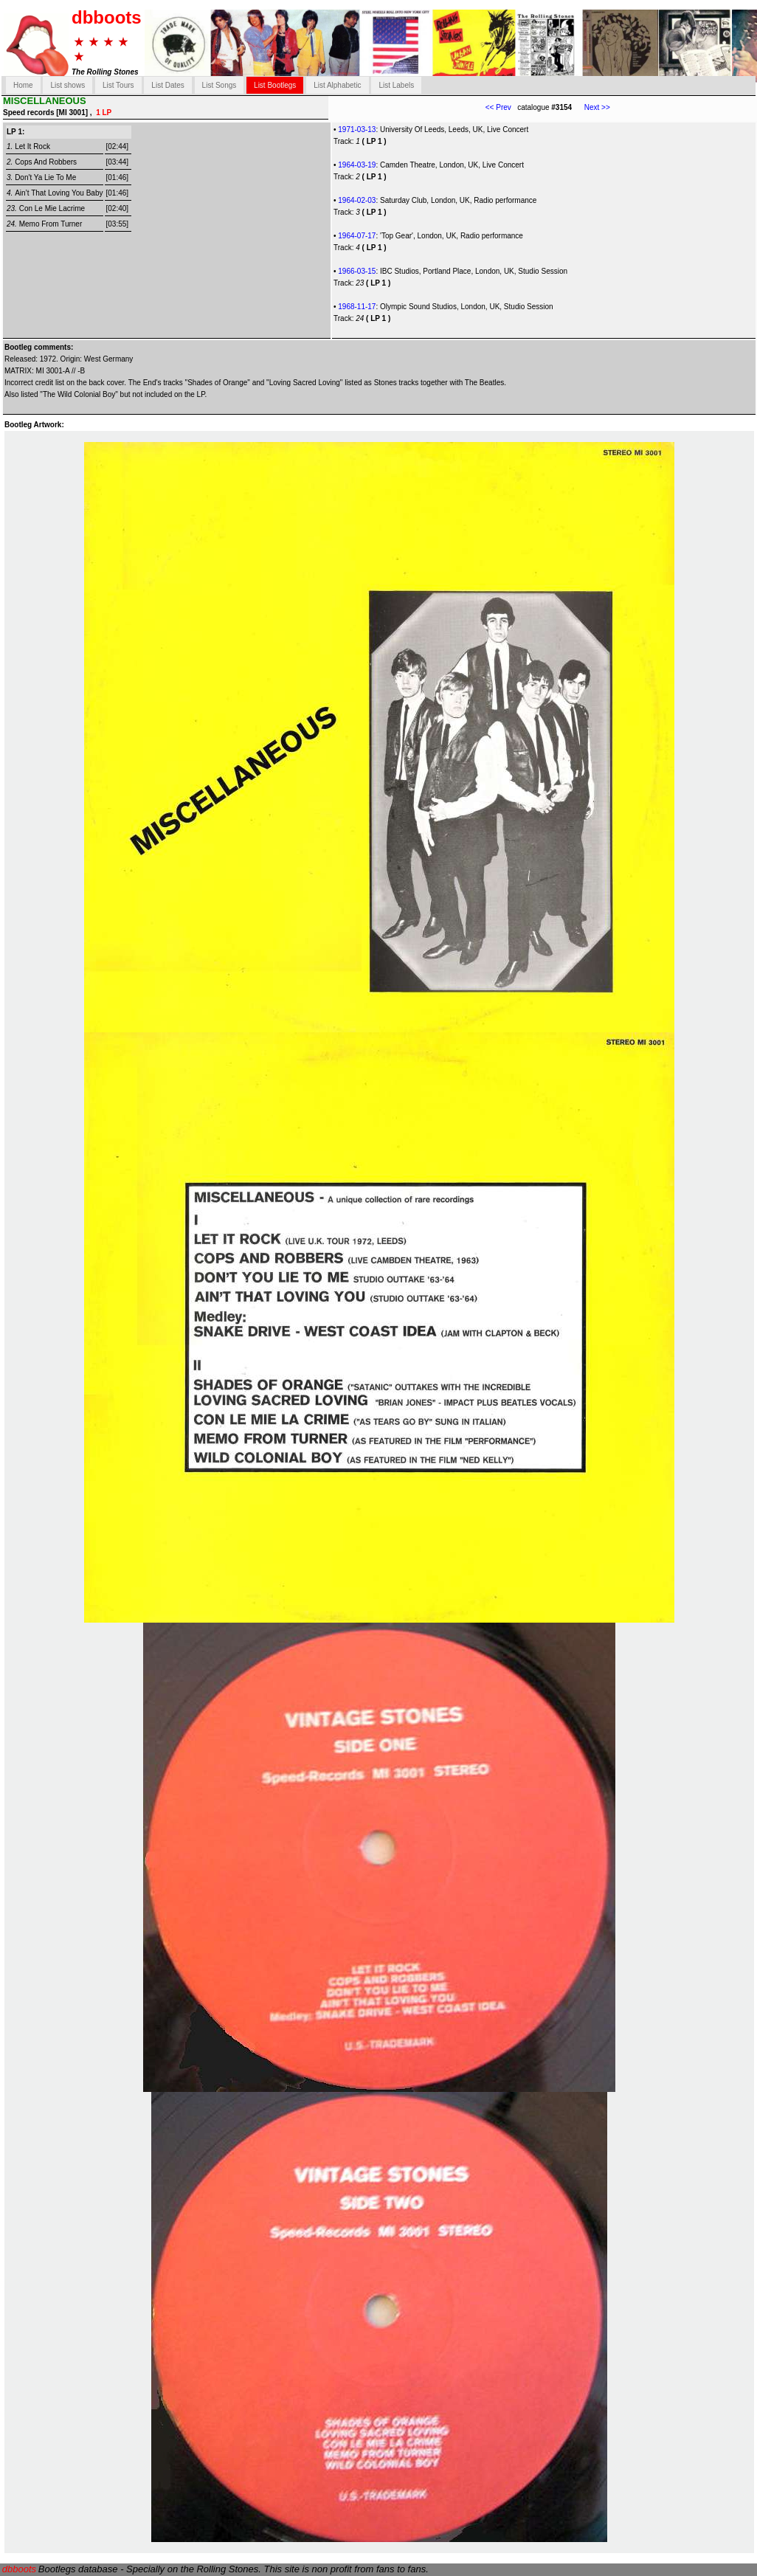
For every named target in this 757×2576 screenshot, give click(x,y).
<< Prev (498, 107)
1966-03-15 (357, 271)
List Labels (396, 85)
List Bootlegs (275, 85)
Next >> (591, 107)
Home (23, 85)
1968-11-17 (357, 307)
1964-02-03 (357, 200)
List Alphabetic (338, 85)
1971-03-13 (357, 129)
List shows (67, 85)
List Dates (167, 85)
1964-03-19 (357, 165)
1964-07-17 (357, 236)
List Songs (219, 85)
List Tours (118, 85)
